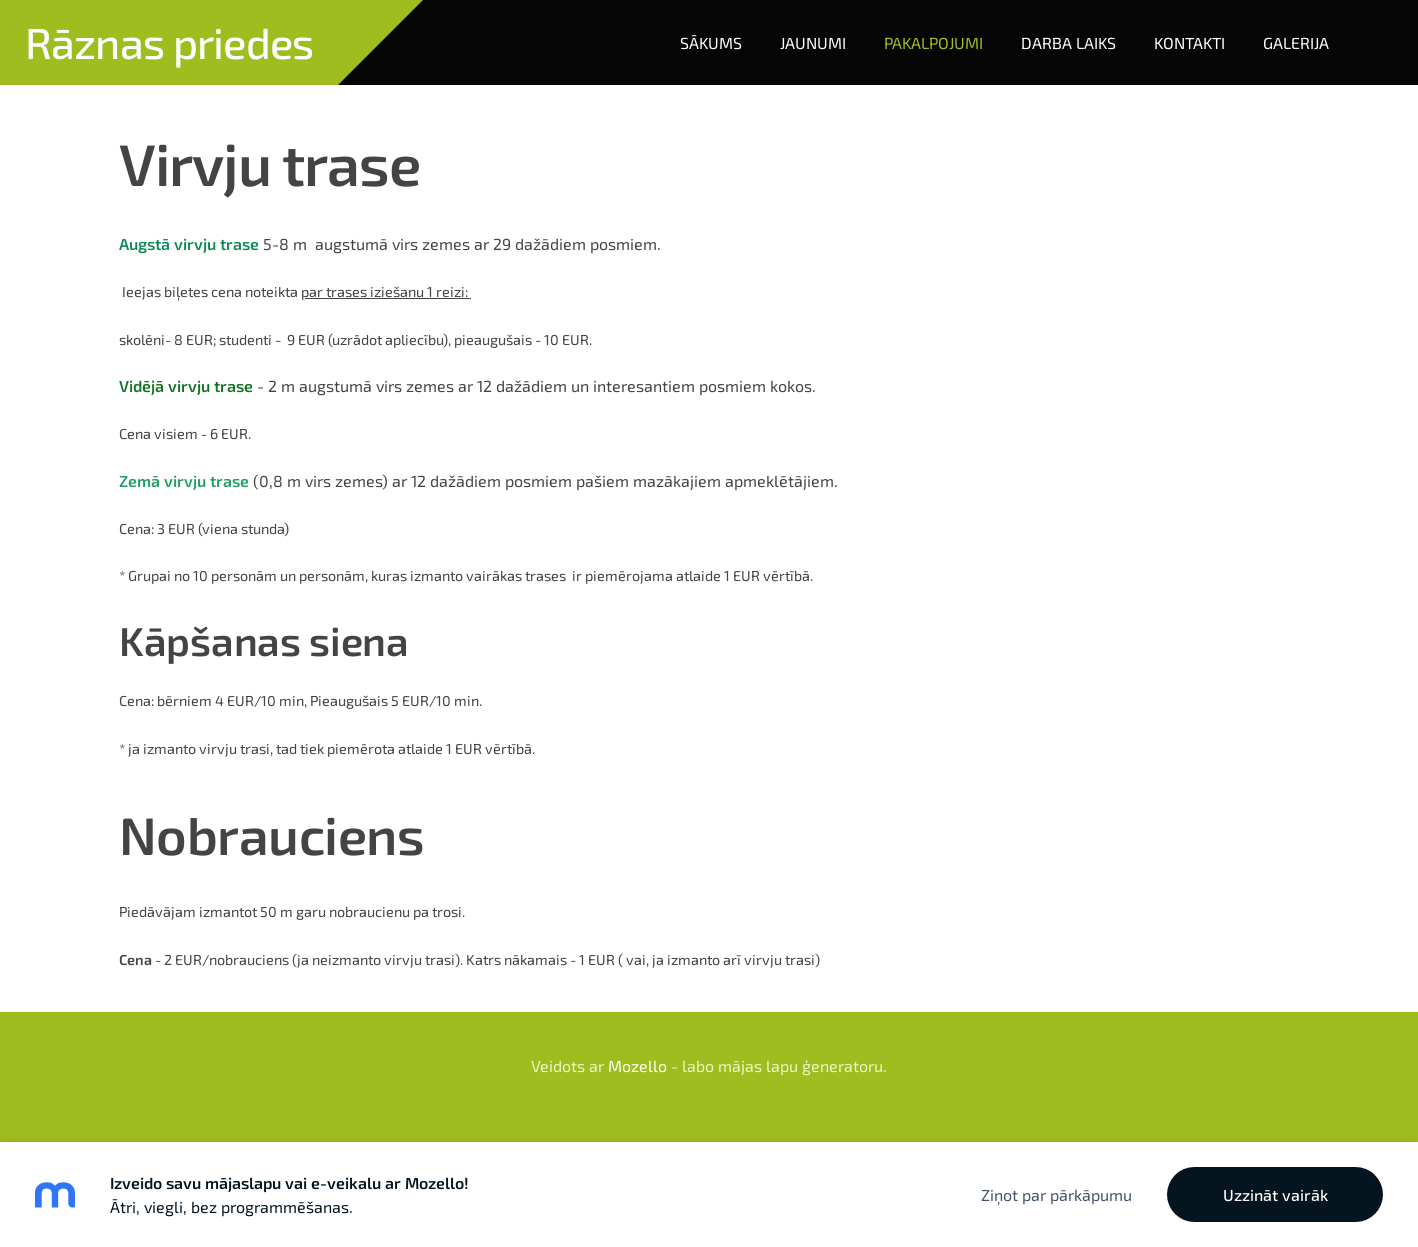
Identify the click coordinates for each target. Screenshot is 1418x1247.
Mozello (637, 1065)
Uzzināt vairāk (1275, 1194)
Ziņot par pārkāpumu (1056, 1194)
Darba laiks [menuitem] (1068, 42)
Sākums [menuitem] (711, 42)
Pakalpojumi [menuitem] (933, 42)
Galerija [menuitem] (1296, 42)
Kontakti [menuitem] (1189, 42)
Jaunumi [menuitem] (813, 42)
